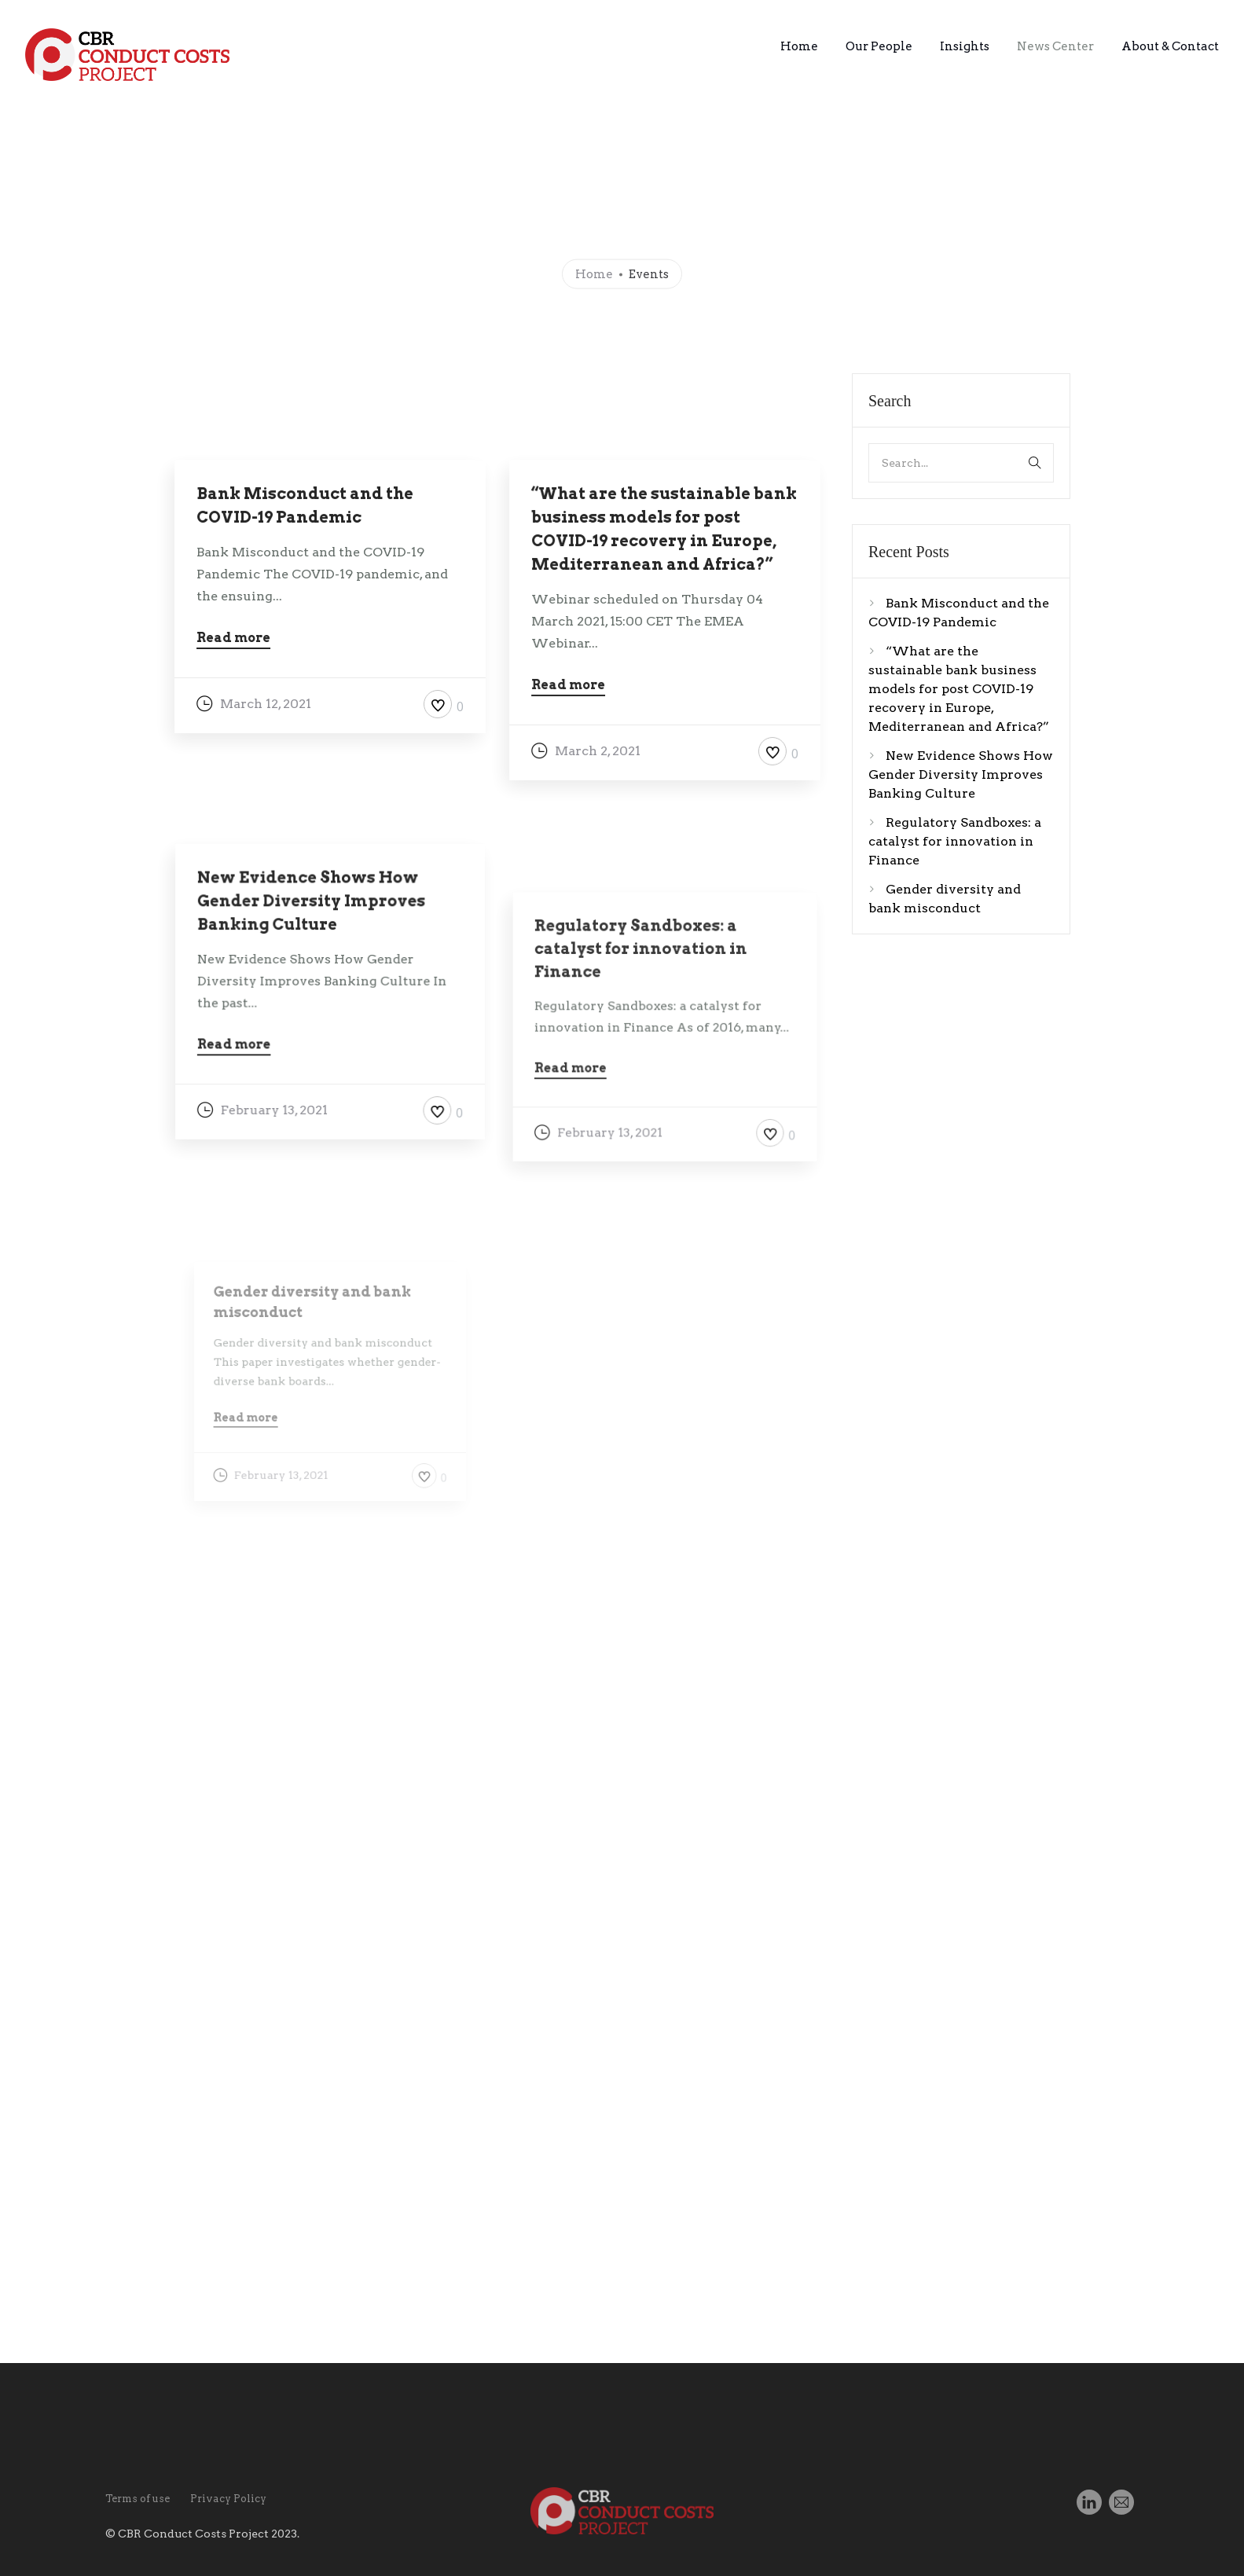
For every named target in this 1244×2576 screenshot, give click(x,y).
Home (799, 46)
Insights (964, 46)
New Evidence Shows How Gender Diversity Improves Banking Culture (960, 774)
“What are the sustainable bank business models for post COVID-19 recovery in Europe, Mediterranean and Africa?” (958, 689)
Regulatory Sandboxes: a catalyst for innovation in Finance (954, 841)
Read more (233, 638)
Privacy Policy (228, 2498)
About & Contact (1170, 46)
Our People (879, 46)
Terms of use (137, 2498)
